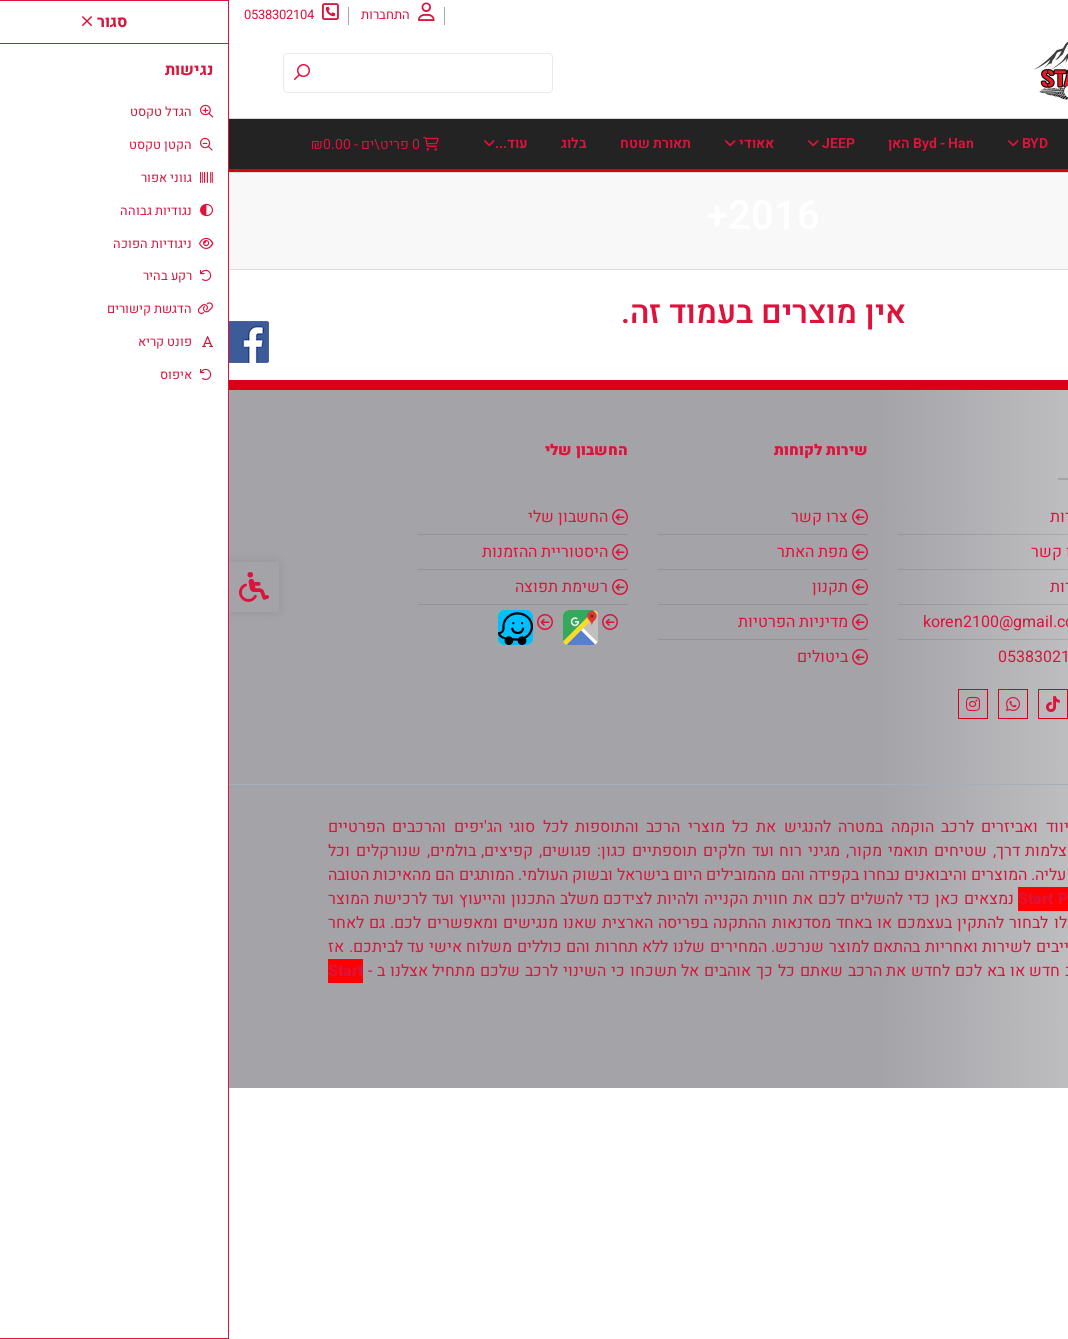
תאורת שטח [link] (724, 393)
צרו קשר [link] (929, 14)
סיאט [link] (756, 343)
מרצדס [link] (585, 293)
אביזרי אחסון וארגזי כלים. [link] (385, 143)
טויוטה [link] (403, 193)
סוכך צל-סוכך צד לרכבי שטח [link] (898, 343)
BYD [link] (798, 143)
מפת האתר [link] (583, 803)
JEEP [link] (602, 143)
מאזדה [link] (663, 243)
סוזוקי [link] (338, 293)
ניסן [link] (505, 293)
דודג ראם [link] (574, 193)
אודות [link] (989, 14)
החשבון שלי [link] (339, 768)
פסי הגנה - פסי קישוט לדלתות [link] (333, 343)
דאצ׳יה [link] (655, 193)
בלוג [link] (643, 393)
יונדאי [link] (958, 243)
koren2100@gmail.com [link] (776, 873)
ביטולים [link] (593, 908)
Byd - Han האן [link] (702, 143)
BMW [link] (876, 143)
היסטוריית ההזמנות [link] (316, 803)
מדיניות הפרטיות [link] (564, 873)
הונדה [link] (489, 193)
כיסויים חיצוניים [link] (851, 243)
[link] (1023, 1294)
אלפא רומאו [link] (752, 193)
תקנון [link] (601, 838)
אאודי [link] (520, 143)
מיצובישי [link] (421, 243)
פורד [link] (477, 343)
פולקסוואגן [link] (572, 343)
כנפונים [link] (746, 243)
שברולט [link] (952, 393)
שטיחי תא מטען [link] (840, 393)
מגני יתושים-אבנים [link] (546, 243)
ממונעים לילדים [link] (305, 243)
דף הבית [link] (958, 143)
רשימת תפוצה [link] (332, 838)
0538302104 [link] (814, 908)
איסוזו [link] (853, 193)
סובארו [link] (425, 293)
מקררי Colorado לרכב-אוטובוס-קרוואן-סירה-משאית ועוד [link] (815, 293)
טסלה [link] (318, 193)
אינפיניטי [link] (948, 193)
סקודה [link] (673, 343)
